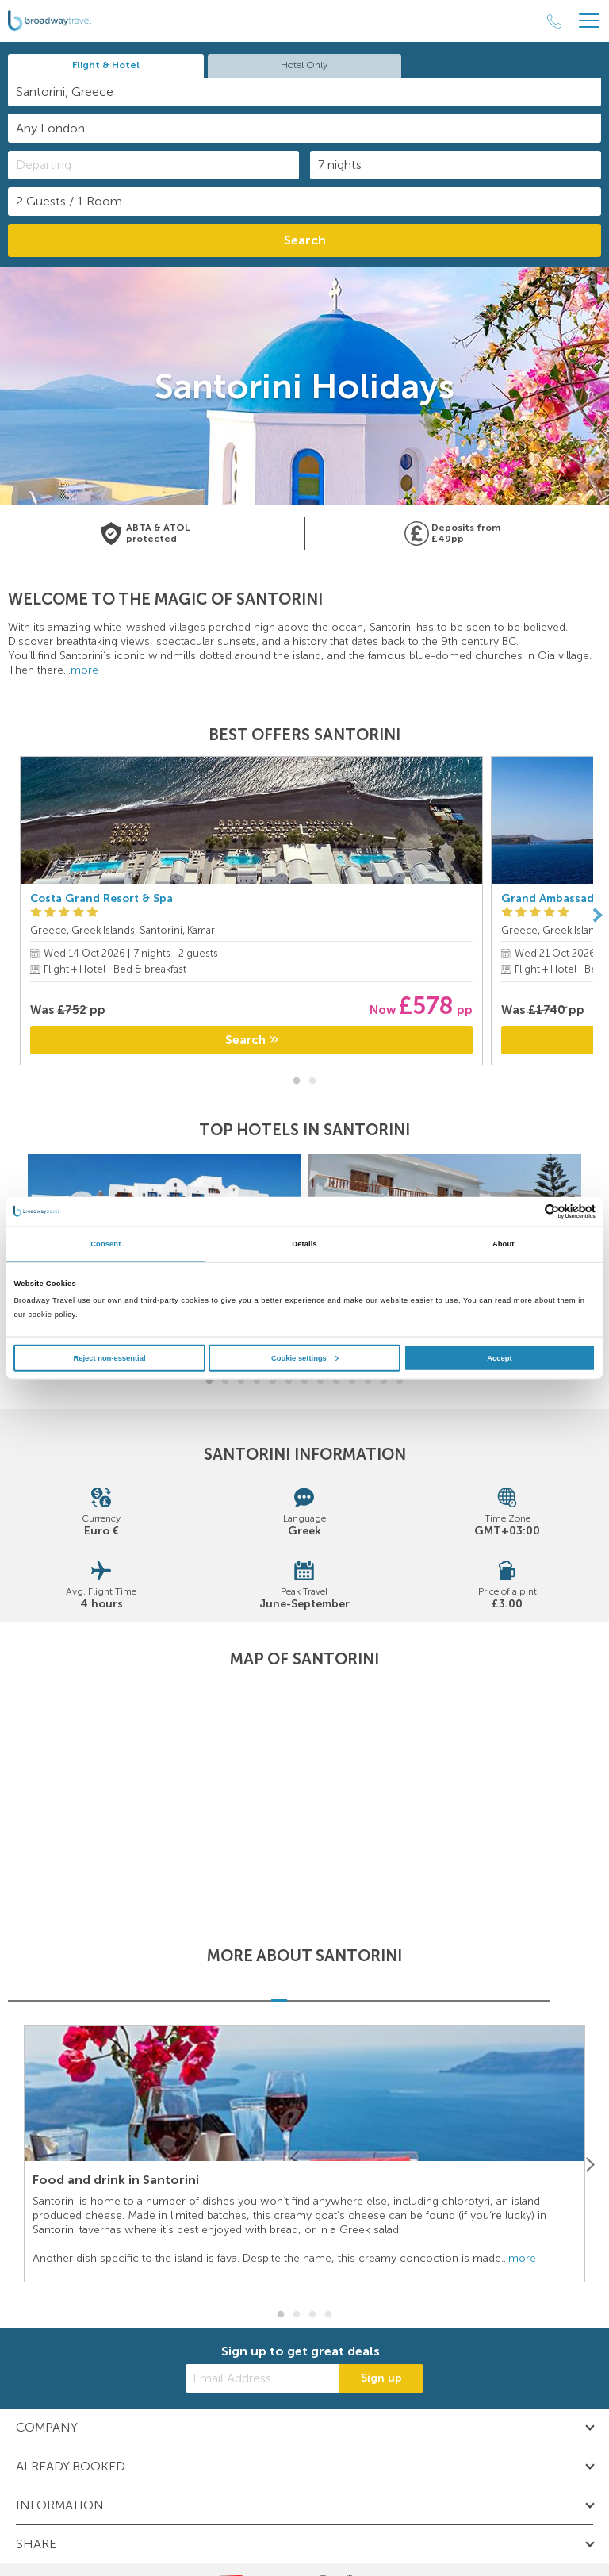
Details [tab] (304, 1244)
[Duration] (455, 165)
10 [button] (352, 1381)
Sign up (381, 2378)
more (84, 670)
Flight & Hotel (106, 65)
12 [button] (384, 1381)
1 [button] (296, 1081)
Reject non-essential (109, 1357)
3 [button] (241, 1381)
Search (305, 240)
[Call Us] (554, 21)
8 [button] (320, 1381)
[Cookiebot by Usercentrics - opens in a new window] (526, 1211)
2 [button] (312, 1081)
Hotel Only (304, 65)
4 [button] (257, 1381)
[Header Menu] (589, 21)
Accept (499, 1357)
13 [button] (400, 1381)
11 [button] (368, 1381)
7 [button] (304, 1381)
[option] (251, 915)
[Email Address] (262, 2378)
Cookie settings (305, 1357)
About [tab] (503, 1244)
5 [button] (273, 1381)
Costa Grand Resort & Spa (101, 898)
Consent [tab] (105, 1244)
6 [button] (289, 1381)
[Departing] (153, 165)
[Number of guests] (304, 201)
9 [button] (336, 1381)
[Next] (597, 915)
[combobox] (304, 92)
